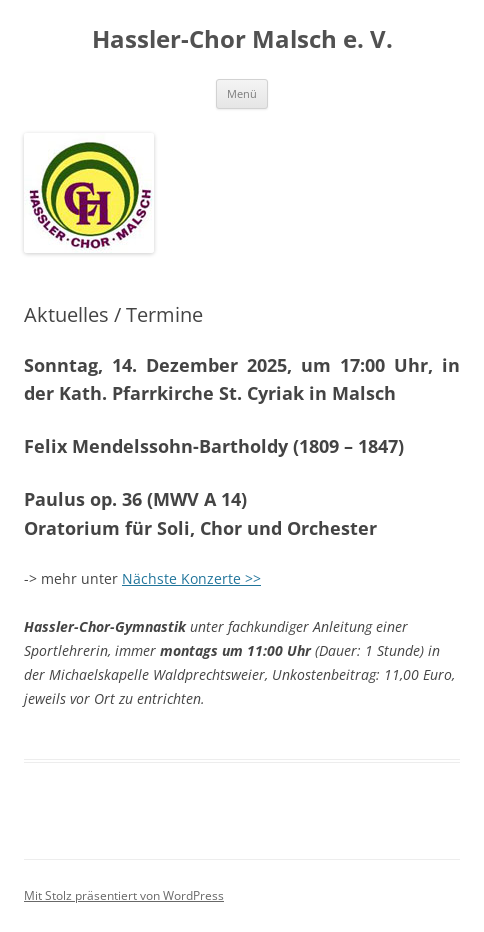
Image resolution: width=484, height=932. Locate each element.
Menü (242, 93)
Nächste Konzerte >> (191, 578)
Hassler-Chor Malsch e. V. (242, 39)
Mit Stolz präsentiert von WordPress (124, 895)
